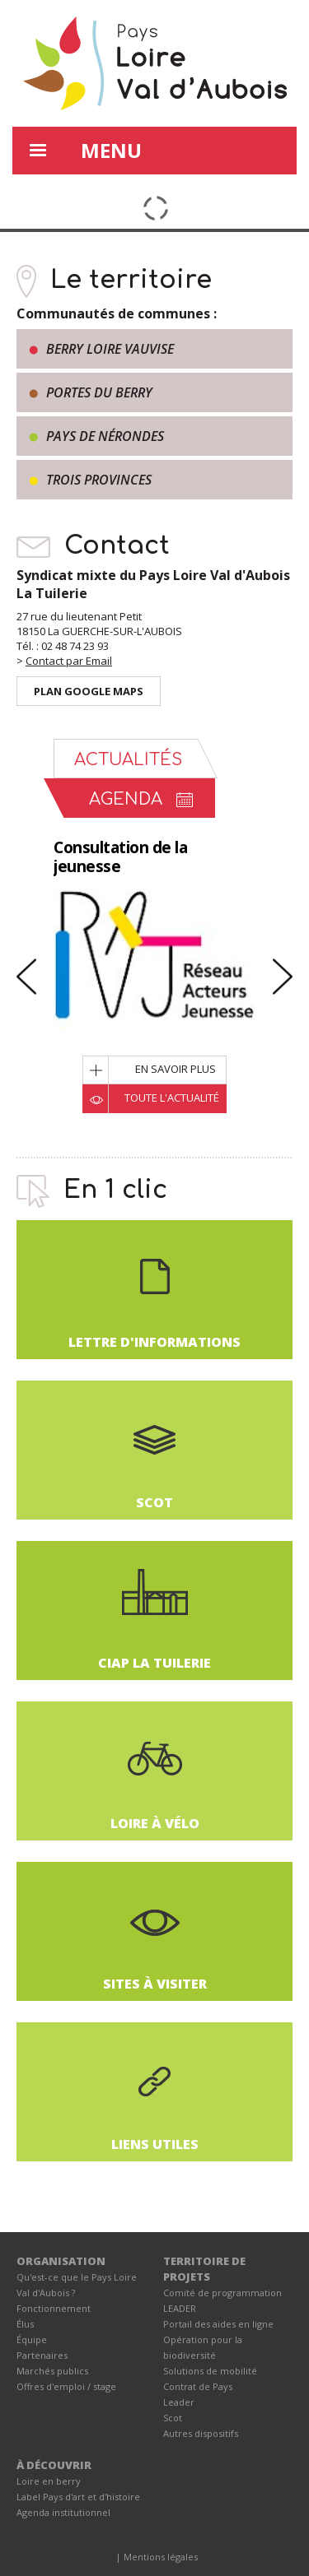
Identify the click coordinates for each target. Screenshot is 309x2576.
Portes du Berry (99, 392)
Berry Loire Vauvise (110, 349)
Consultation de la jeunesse (120, 857)
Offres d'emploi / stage (66, 2386)
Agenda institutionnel (63, 2512)
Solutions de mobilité (210, 2371)
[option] (154, 965)
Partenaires (42, 2355)
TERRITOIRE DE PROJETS (204, 2268)
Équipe (31, 2339)
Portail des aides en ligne (218, 2324)
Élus (25, 2324)
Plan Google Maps (88, 691)
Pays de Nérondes (105, 436)
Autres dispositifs (200, 2433)
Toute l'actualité (171, 1097)
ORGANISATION (60, 2260)
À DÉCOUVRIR (53, 2465)
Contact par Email (69, 660)
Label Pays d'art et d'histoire (78, 2496)
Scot (172, 2417)
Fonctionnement (53, 2308)
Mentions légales (161, 2556)
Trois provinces (99, 480)
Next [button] (283, 977)
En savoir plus (175, 1068)
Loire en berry (48, 2481)
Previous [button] (26, 977)
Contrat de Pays (197, 2386)
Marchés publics (52, 2371)
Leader (178, 2402)
